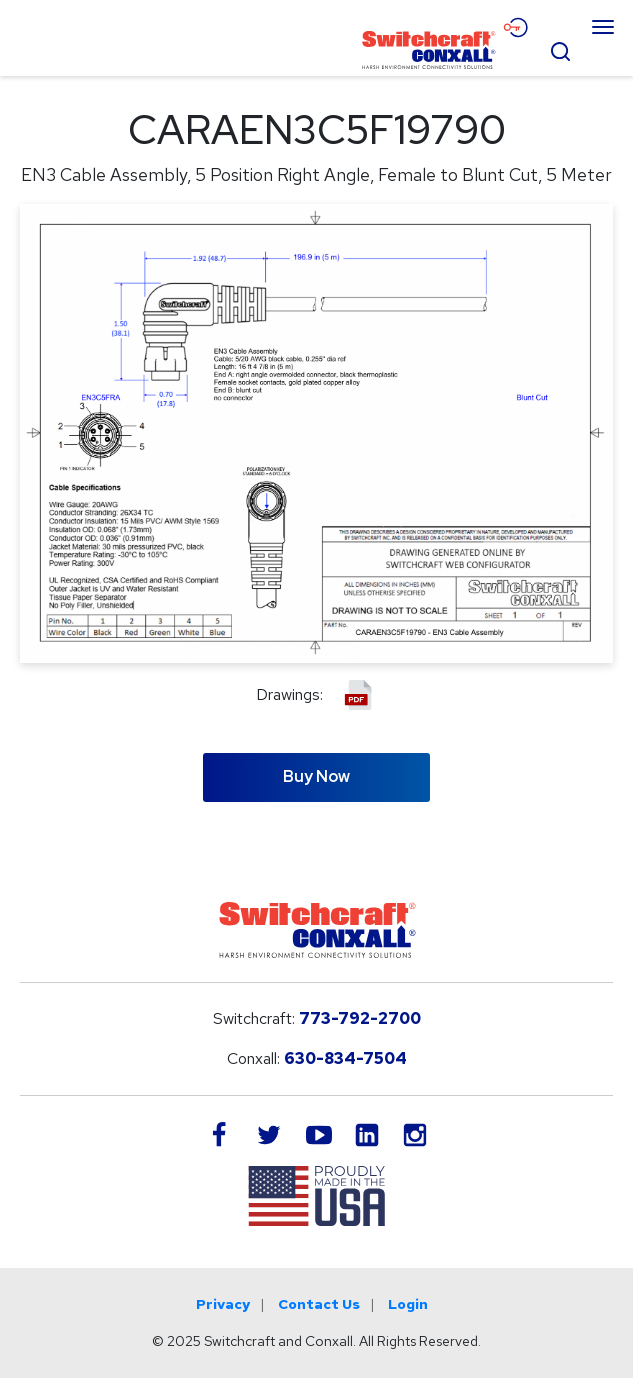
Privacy (223, 1304)
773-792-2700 (360, 1018)
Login (408, 1304)
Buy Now (316, 776)
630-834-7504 (345, 1058)
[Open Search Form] (560, 49)
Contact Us (319, 1304)
